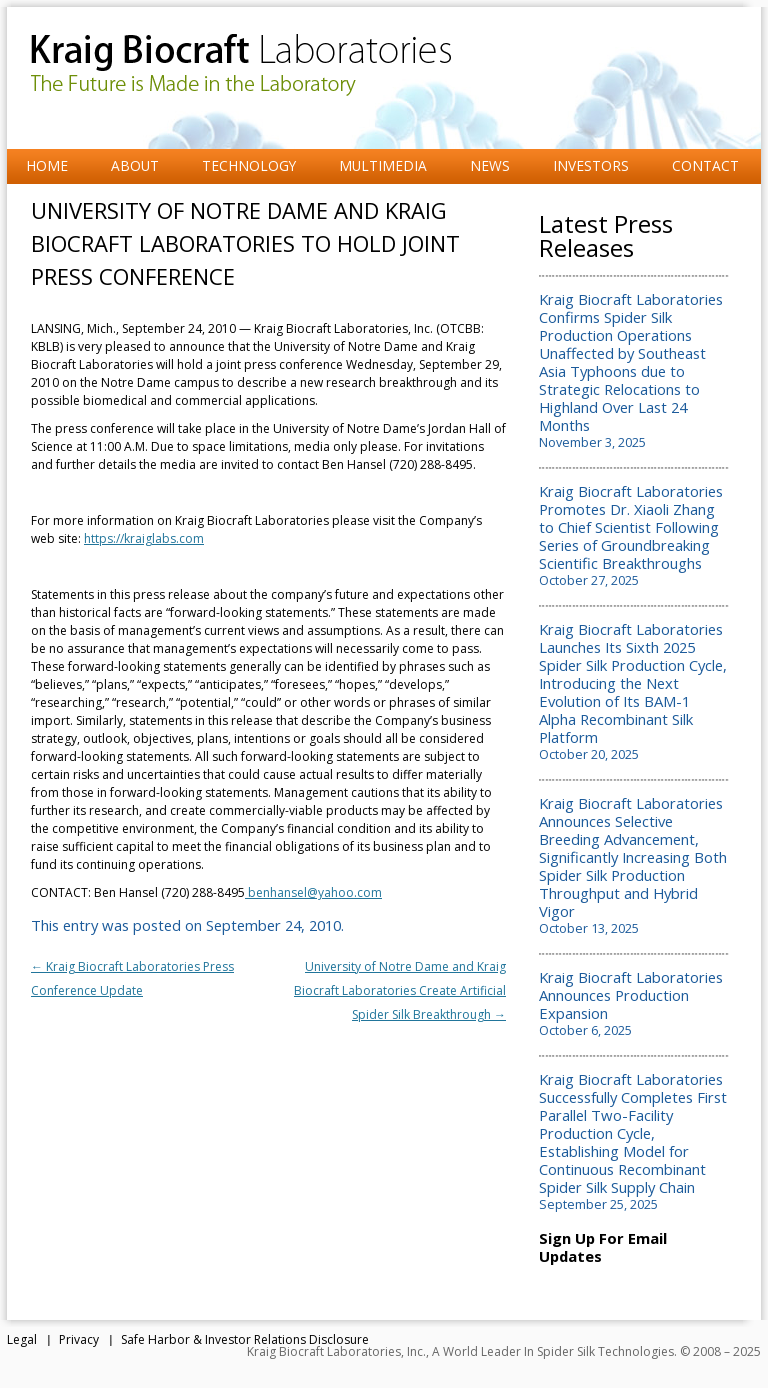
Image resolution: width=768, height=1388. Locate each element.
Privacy (79, 1339)
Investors (591, 165)
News (490, 165)
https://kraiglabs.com (144, 538)
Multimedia (383, 165)
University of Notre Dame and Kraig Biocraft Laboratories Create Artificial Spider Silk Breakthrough (400, 990)
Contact (705, 165)
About (135, 165)
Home (47, 165)
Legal (22, 1339)
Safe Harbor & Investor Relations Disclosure (245, 1339)
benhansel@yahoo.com (313, 892)
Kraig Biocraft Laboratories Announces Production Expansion (631, 995)
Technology (249, 165)
